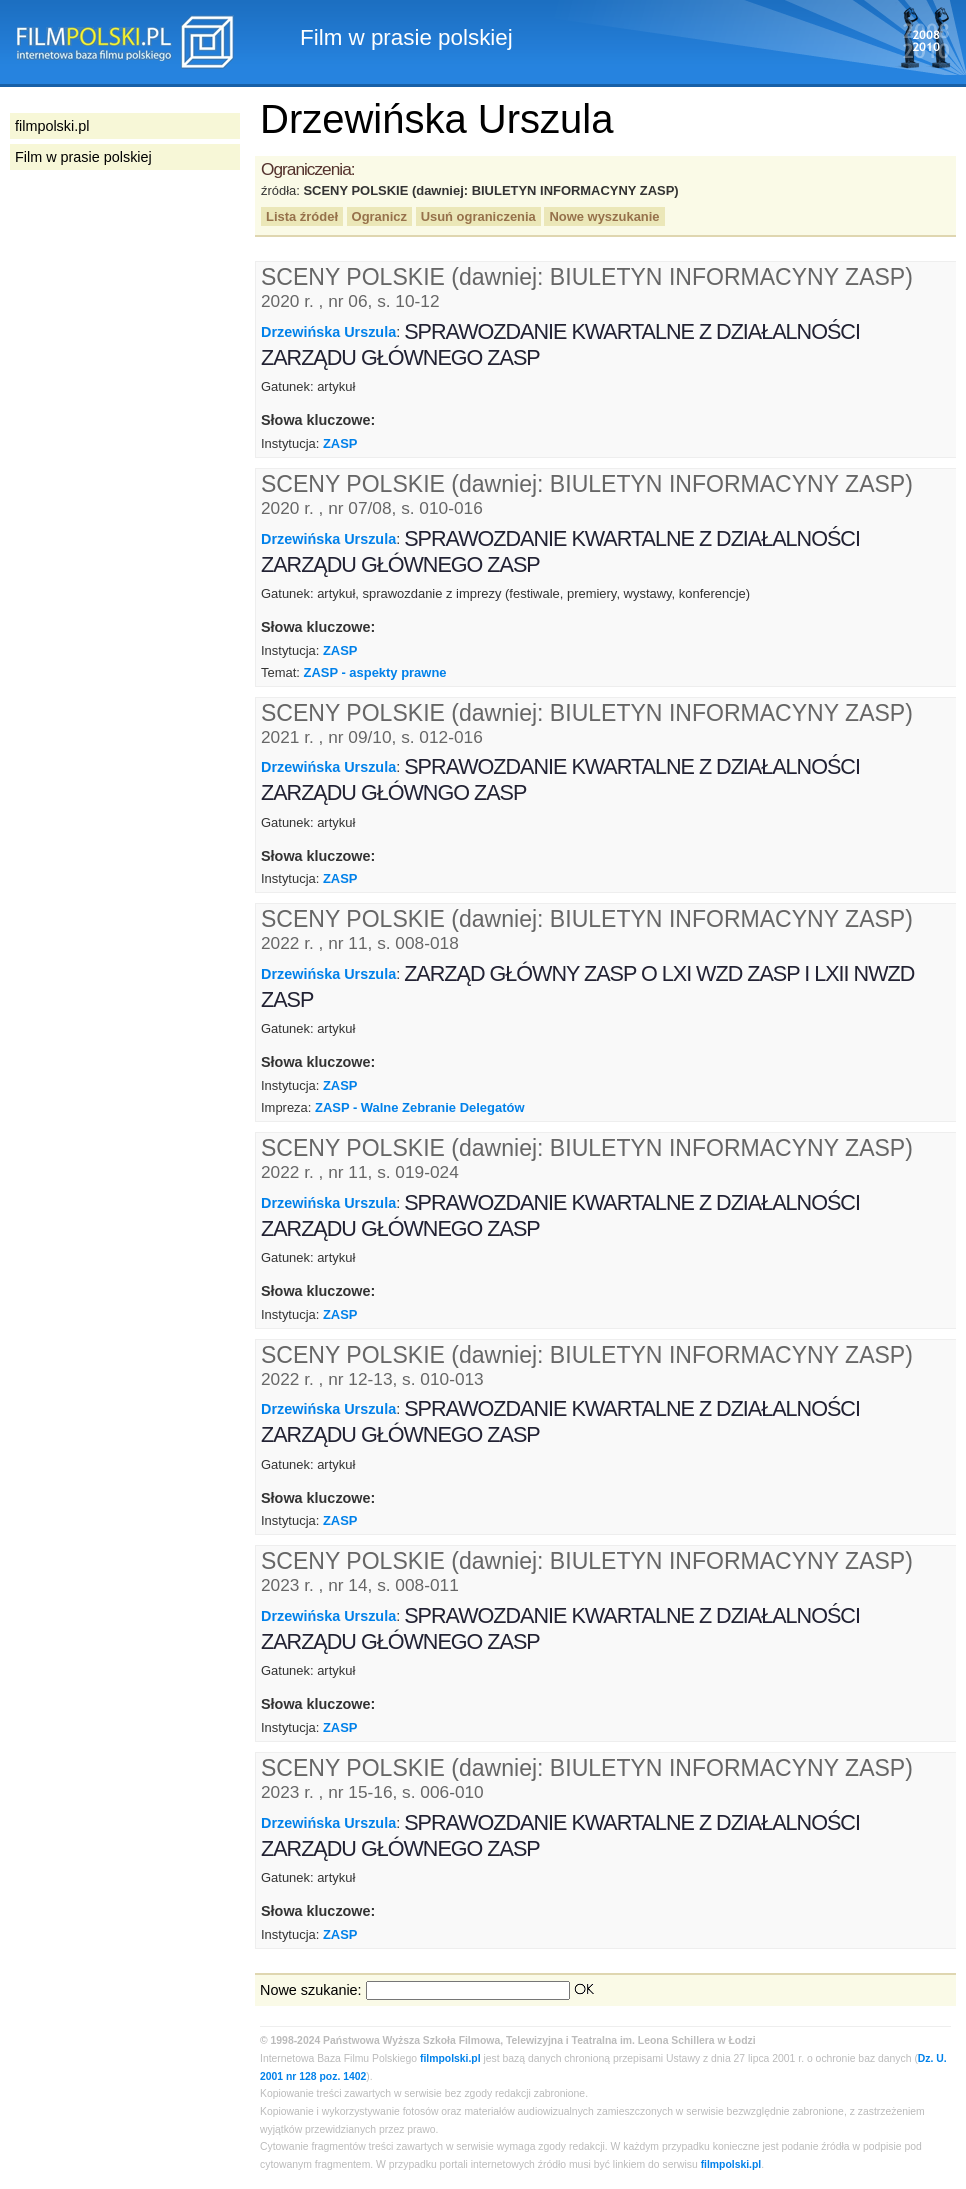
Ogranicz (379, 216)
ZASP (340, 443)
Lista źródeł (302, 216)
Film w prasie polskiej (83, 157)
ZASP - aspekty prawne (374, 672)
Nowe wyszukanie (604, 216)
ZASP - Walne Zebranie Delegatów (419, 1107)
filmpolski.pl (450, 2058)
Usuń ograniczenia (478, 216)
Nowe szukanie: (311, 1990)
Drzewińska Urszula (328, 332)
